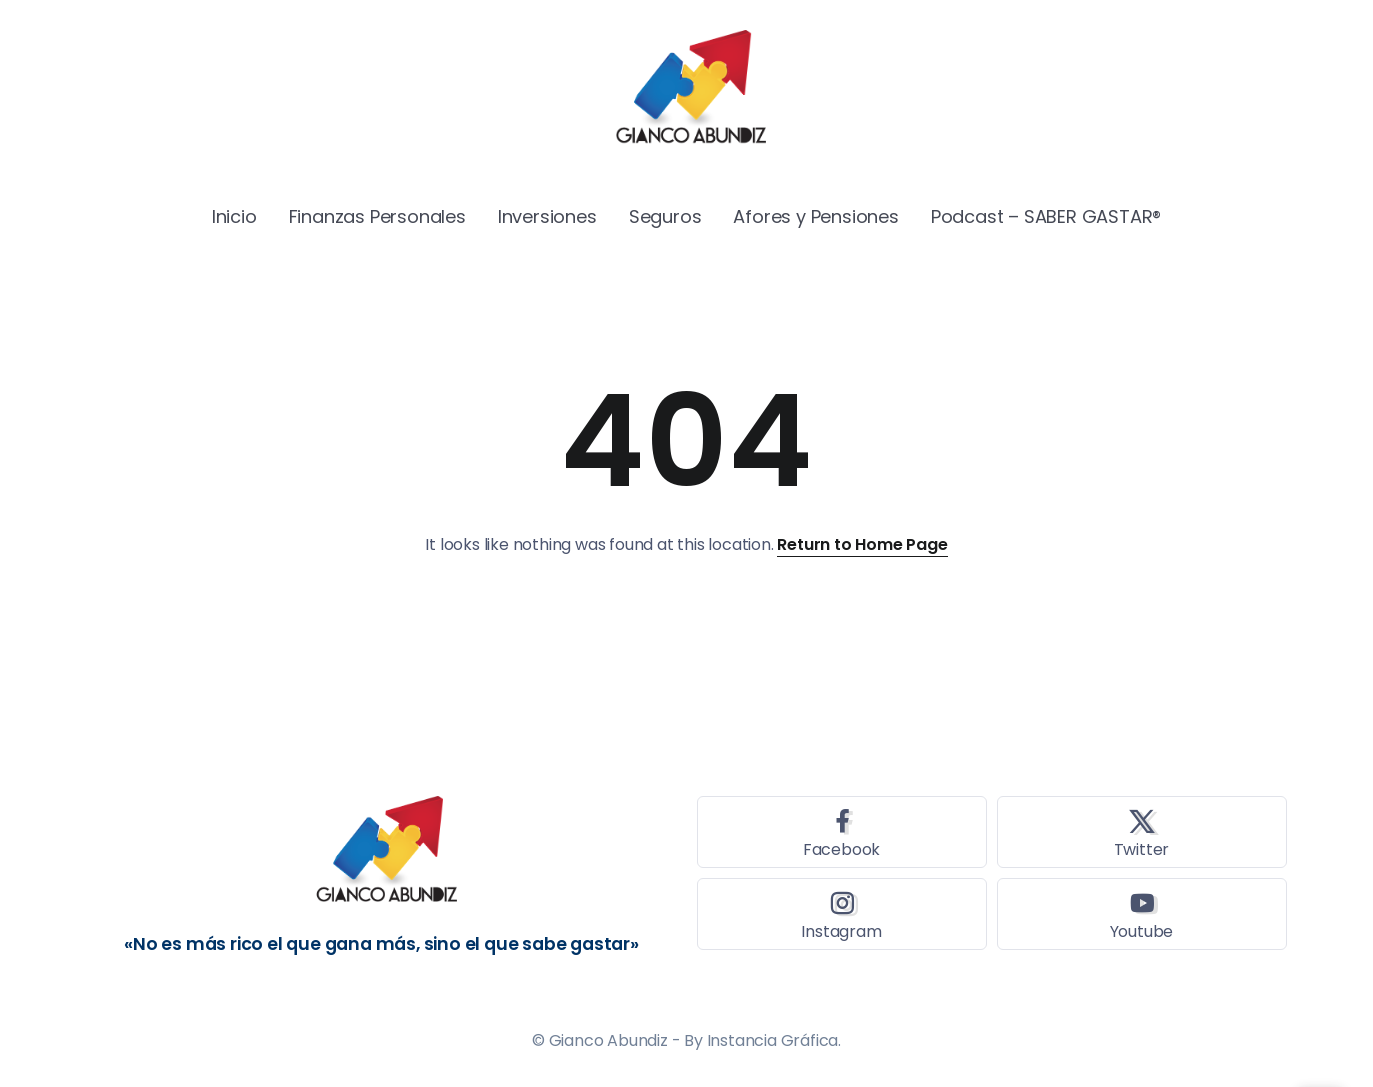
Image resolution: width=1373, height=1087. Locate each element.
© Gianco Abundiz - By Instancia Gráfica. (686, 1040)
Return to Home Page (862, 544)
